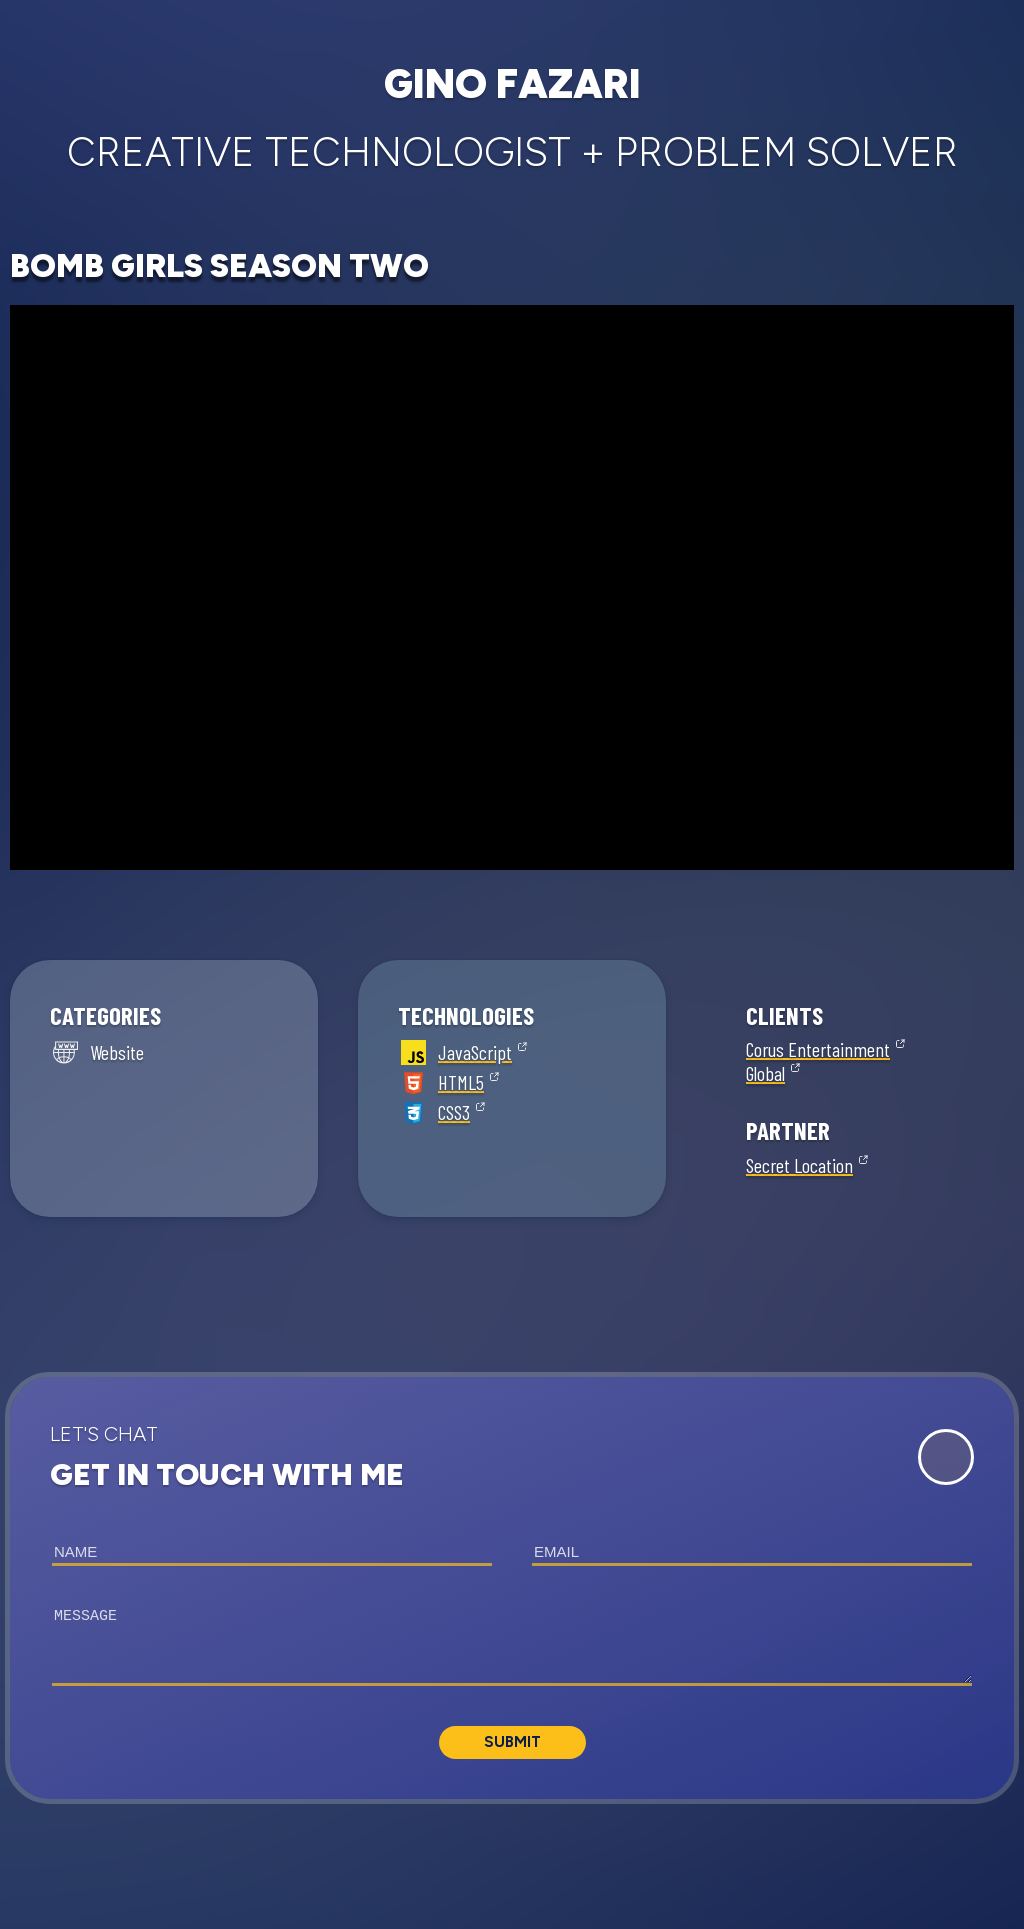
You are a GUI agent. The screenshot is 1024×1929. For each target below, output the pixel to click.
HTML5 (461, 1082)
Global (765, 1073)
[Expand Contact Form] (946, 1457)
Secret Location (799, 1165)
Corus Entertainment (818, 1049)
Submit (512, 1742)
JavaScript (475, 1052)
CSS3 (454, 1112)
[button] (512, 1588)
